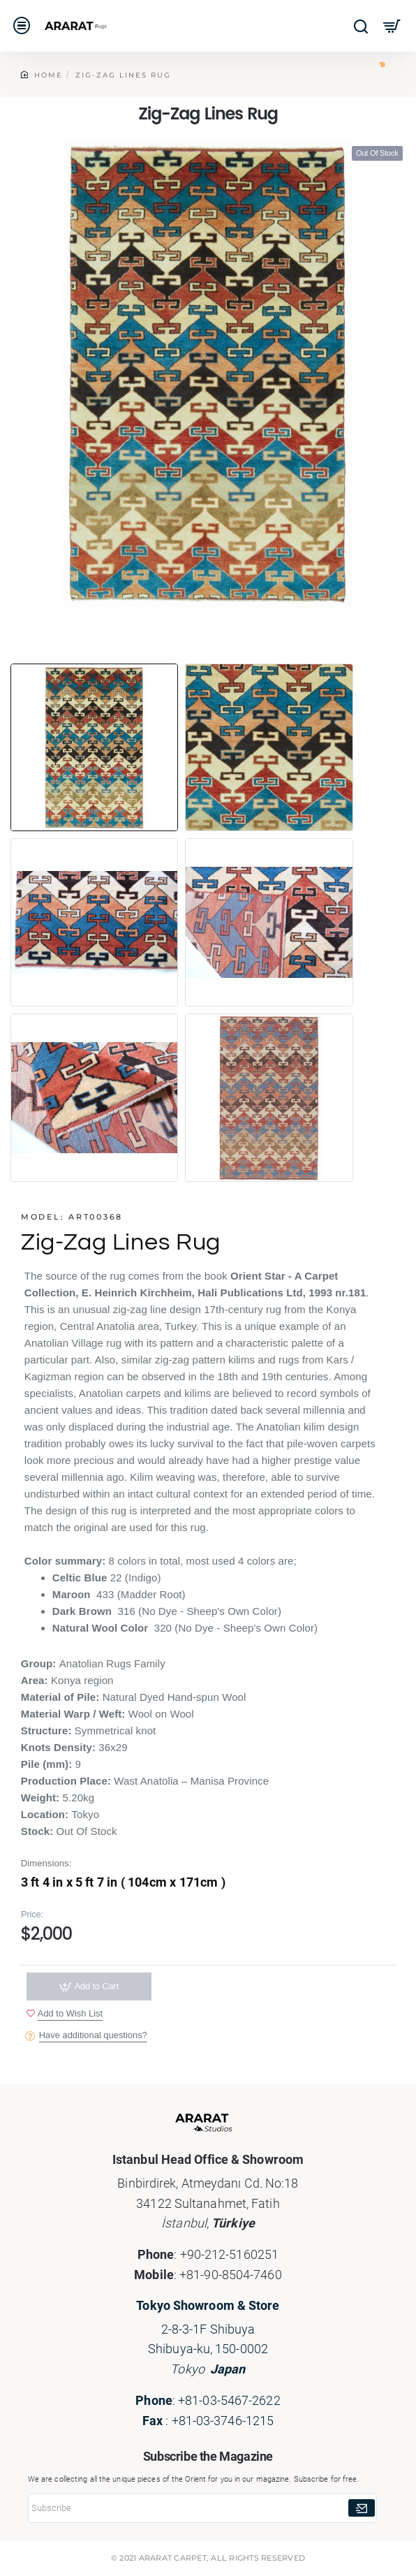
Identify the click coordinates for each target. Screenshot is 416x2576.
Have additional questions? (93, 2036)
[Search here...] (360, 26)
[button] (65, 2014)
